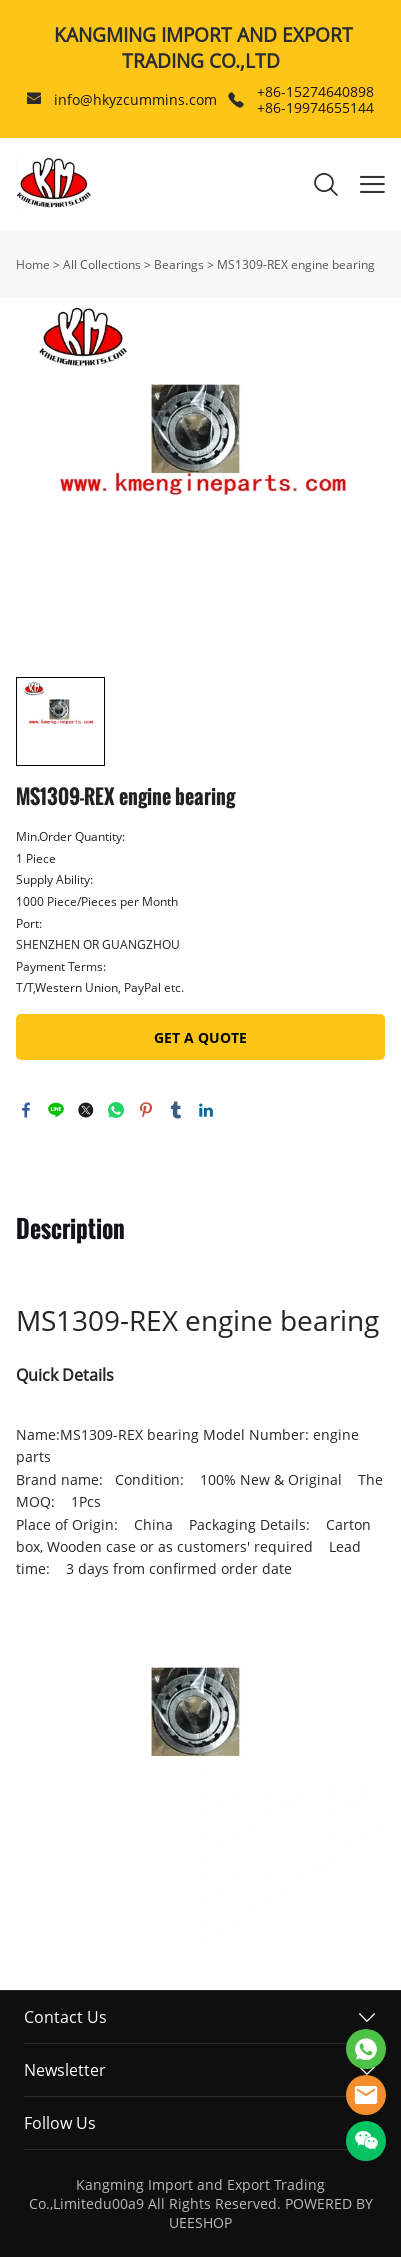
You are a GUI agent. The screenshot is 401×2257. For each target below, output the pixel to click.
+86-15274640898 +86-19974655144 (315, 99)
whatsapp (116, 1110)
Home (33, 264)
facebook (26, 1110)
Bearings (179, 264)
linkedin (206, 1110)
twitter (86, 1110)
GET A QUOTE (200, 1037)
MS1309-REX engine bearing (296, 264)
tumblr (176, 1110)
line (56, 1110)
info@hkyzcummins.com (135, 99)
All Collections (102, 264)
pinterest (146, 1110)
